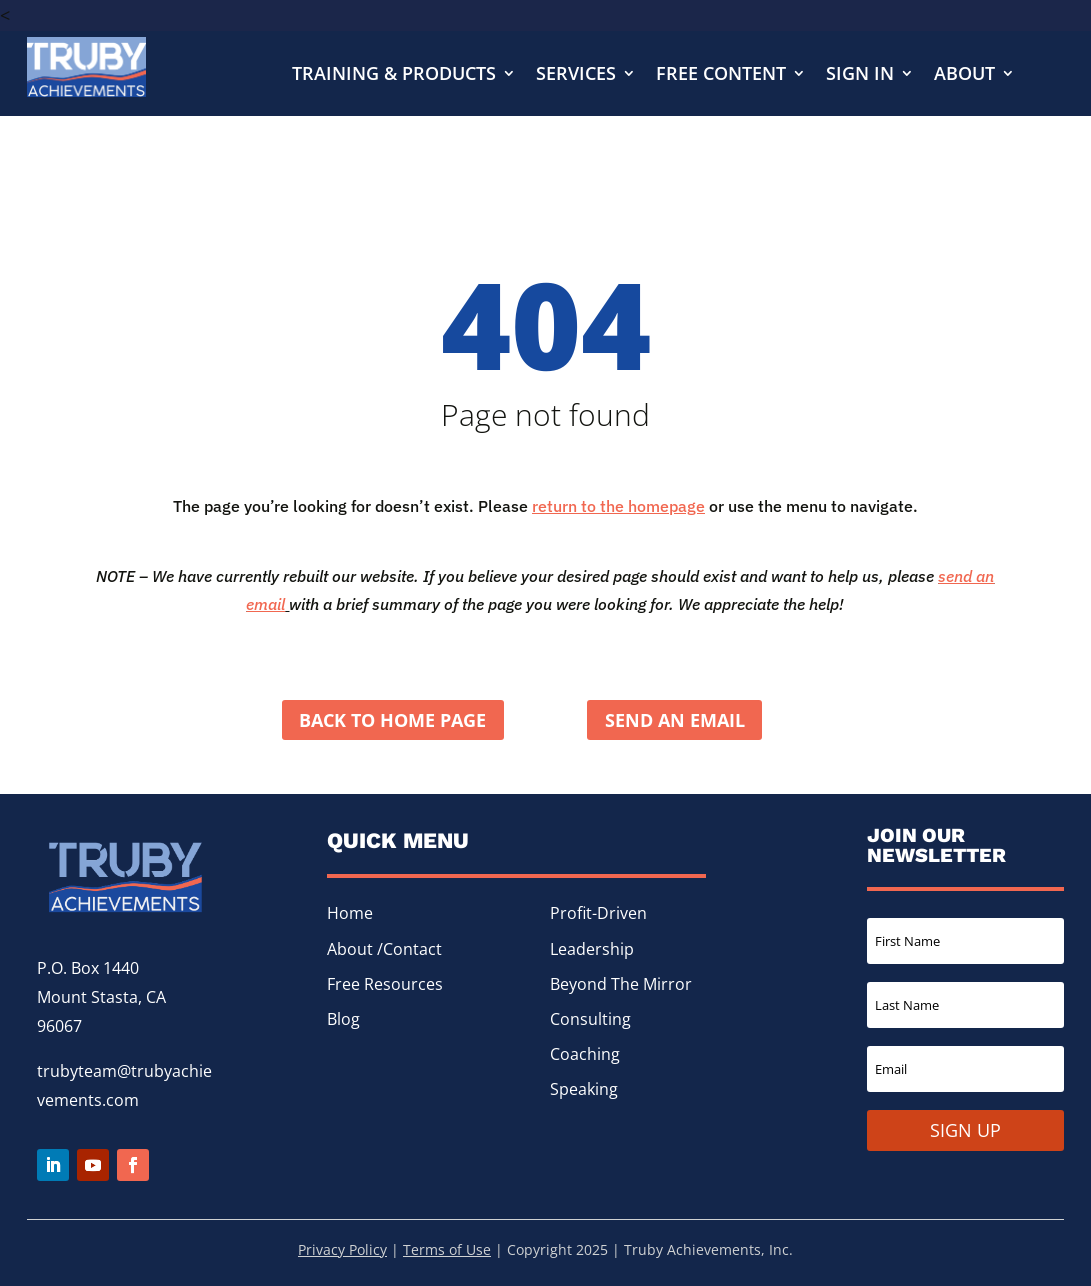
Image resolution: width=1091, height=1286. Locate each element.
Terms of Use (447, 1250)
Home (350, 914)
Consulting (590, 1020)
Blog (343, 1020)
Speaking (584, 1090)
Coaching (585, 1055)
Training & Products (394, 75)
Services (576, 75)
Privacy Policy (342, 1250)
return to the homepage (618, 506)
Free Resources (385, 984)
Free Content (721, 75)
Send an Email (675, 720)
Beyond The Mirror (621, 984)
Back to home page (392, 720)
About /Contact (384, 949)
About (964, 75)
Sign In (860, 75)
